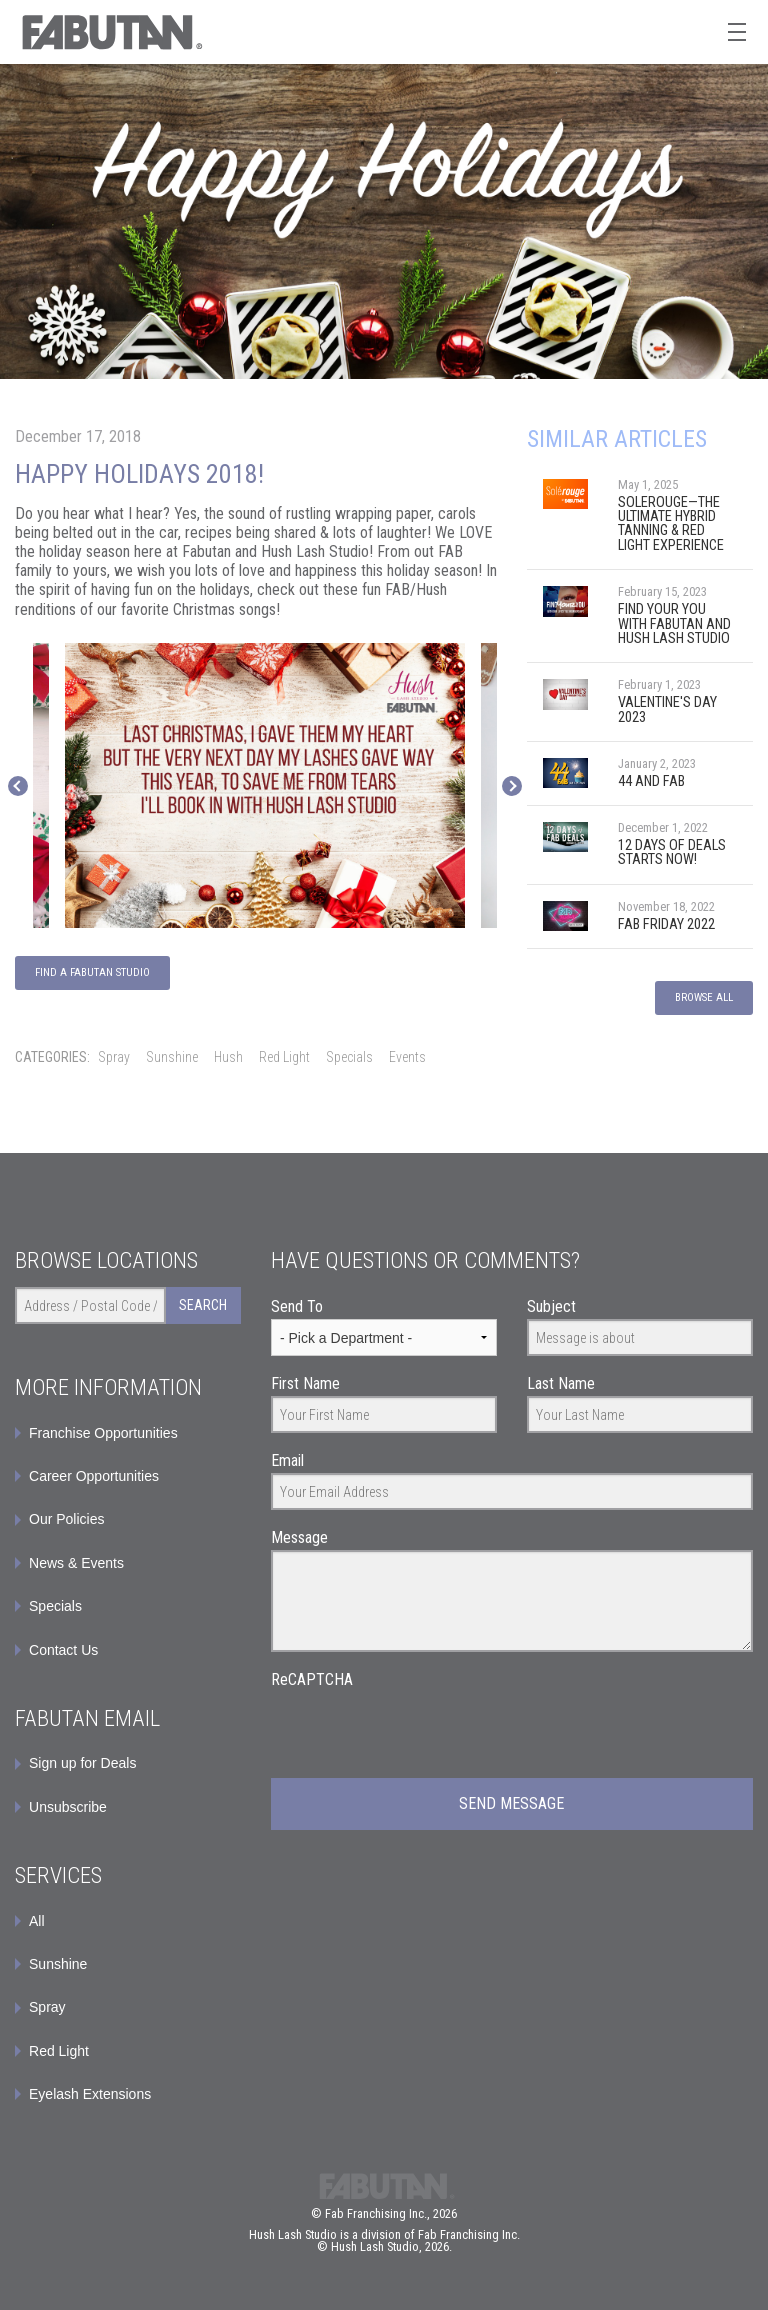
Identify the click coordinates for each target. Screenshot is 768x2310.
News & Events (76, 1563)
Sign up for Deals (82, 1763)
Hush (228, 1057)
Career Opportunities (94, 1476)
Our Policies (66, 1519)
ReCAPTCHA (312, 1679)
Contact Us (63, 1650)
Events (407, 1057)
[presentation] (423, 1731)
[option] (265, 786)
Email (287, 1460)
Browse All (704, 997)
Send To (297, 1306)
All (37, 1921)
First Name (305, 1383)
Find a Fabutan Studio (92, 972)
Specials (349, 1057)
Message (299, 1537)
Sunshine (172, 1057)
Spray (114, 1057)
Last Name (561, 1383)
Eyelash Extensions (90, 2094)
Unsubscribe (68, 1807)
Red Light (284, 1057)
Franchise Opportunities (103, 1433)
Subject (551, 1306)
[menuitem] (128, 1763)
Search (203, 1305)
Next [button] (512, 786)
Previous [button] (18, 786)
